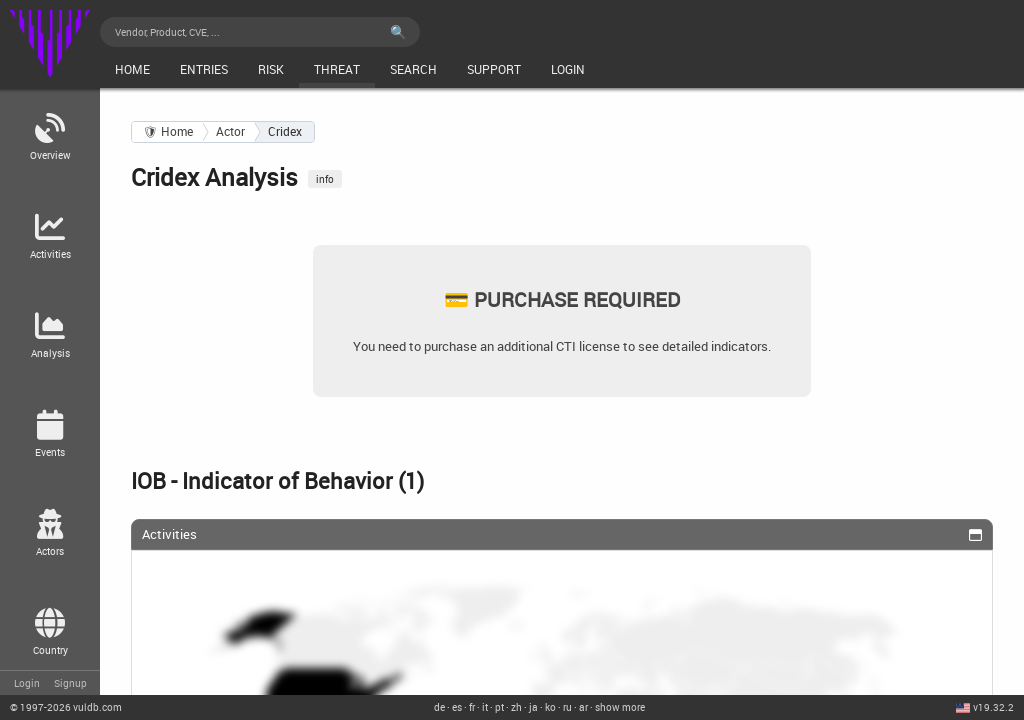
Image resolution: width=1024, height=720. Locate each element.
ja (533, 707)
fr (472, 707)
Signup (70, 683)
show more (620, 707)
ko (550, 707)
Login (27, 683)
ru (567, 707)
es (457, 707)
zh (516, 707)
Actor (230, 131)
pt (499, 707)
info (325, 179)
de (439, 707)
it (485, 707)
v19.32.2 (993, 707)
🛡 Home (168, 131)
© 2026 (66, 707)
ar (583, 707)
